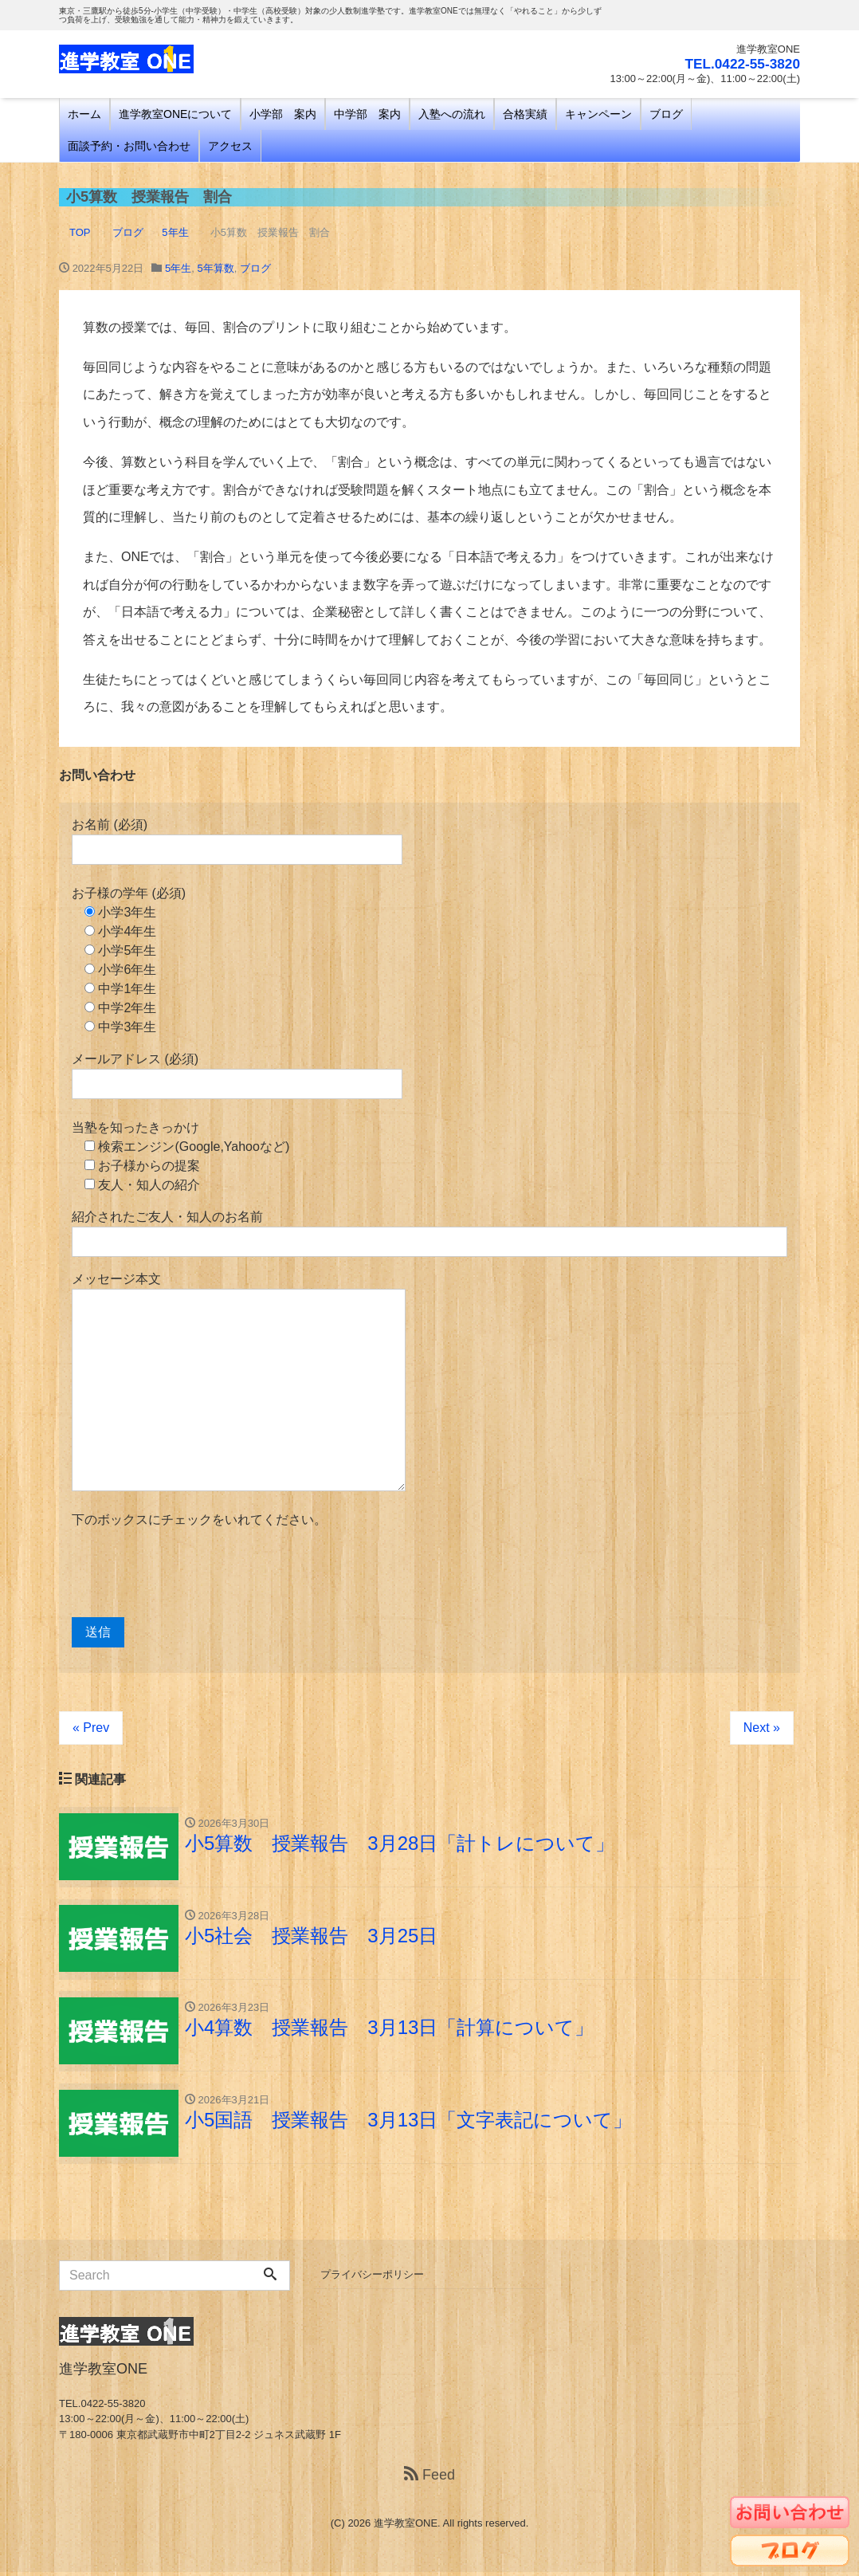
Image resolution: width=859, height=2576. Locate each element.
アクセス (230, 145)
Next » (761, 1727)
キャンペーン (598, 114)
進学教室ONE (405, 2527)
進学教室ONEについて (175, 114)
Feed (429, 2479)
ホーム (84, 114)
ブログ (666, 114)
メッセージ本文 (239, 1381)
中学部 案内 (367, 114)
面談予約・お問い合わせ (129, 145)
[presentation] (193, 1573)
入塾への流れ (451, 114)
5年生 (178, 268)
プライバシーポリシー (372, 2278)
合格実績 (525, 114)
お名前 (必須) (237, 841)
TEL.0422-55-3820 (740, 64)
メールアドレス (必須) (237, 1075)
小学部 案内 (282, 114)
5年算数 (215, 268)
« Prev (91, 1727)
